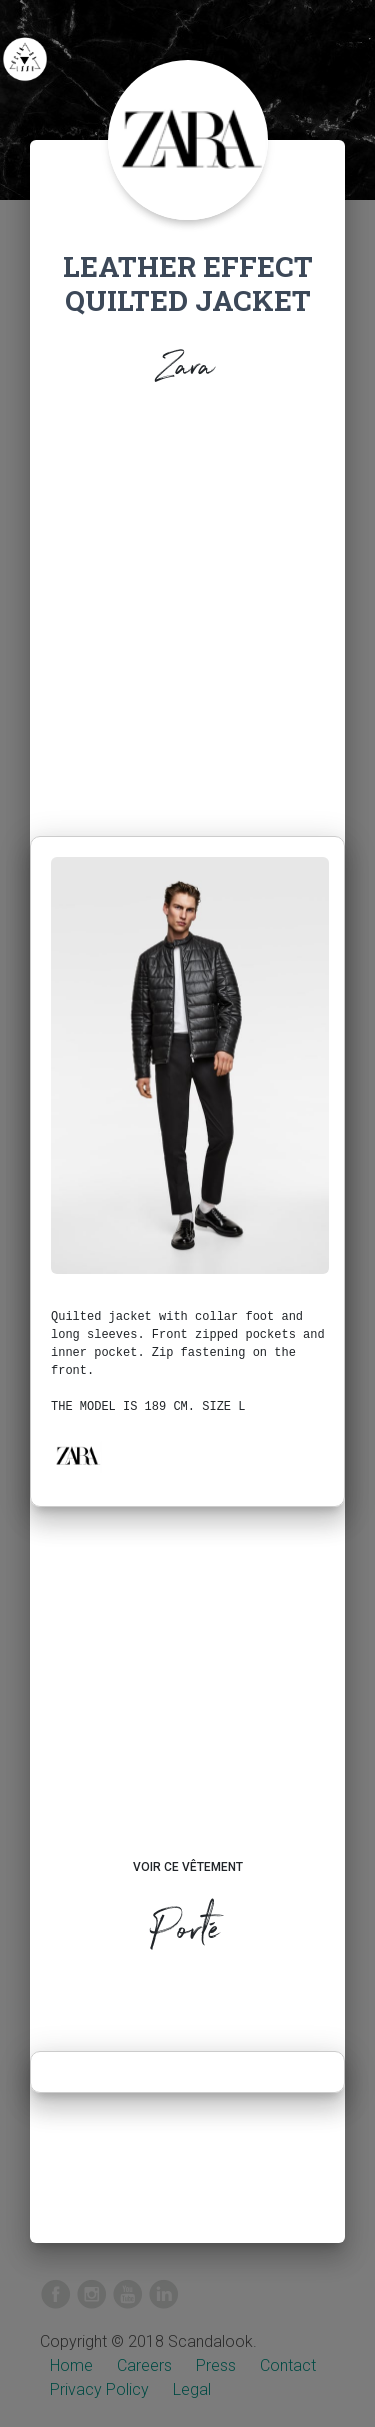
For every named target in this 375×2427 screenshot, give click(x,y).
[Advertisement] (187, 616)
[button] (77, 1456)
